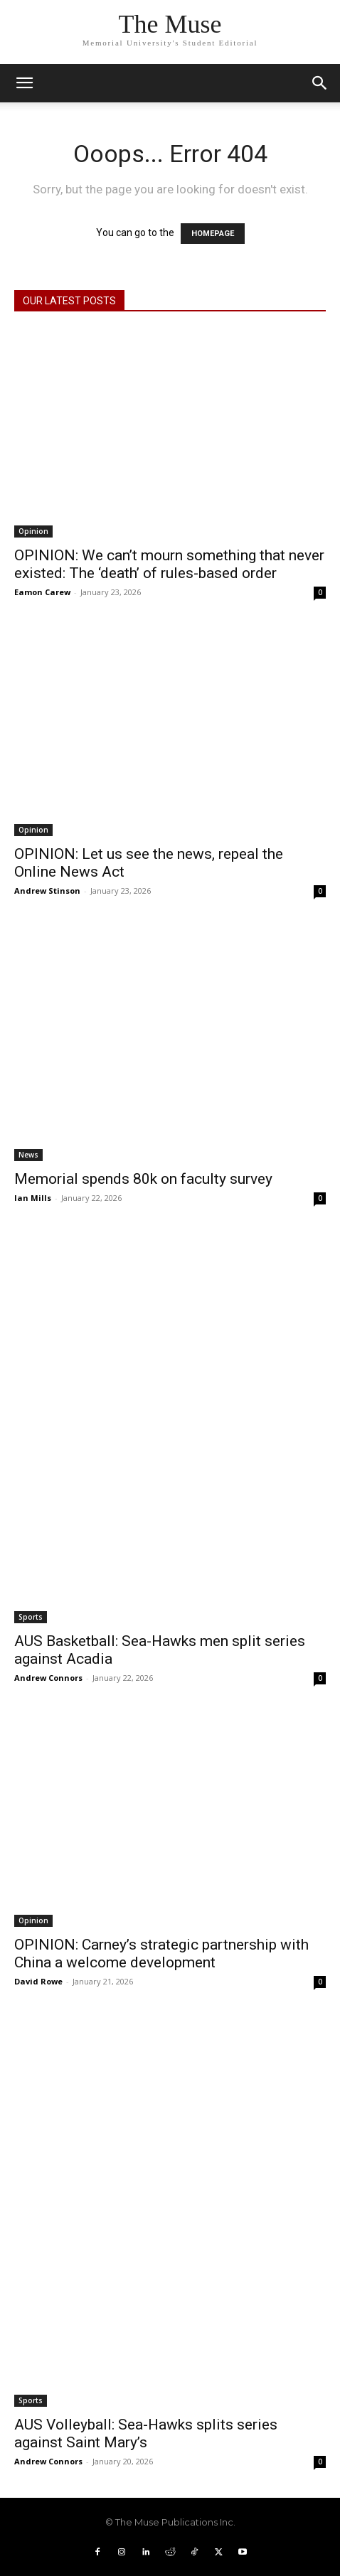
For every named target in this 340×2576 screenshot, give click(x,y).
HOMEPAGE (212, 233)
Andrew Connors (48, 1677)
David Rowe (38, 1981)
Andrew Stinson (47, 890)
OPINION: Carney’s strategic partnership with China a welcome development (161, 1953)
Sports (30, 1617)
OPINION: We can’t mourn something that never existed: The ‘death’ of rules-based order (169, 564)
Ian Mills (32, 1197)
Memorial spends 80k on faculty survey (143, 1178)
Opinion (33, 531)
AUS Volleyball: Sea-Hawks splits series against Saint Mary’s (145, 2433)
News (28, 1155)
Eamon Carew (42, 592)
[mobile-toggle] (24, 83)
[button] (320, 83)
